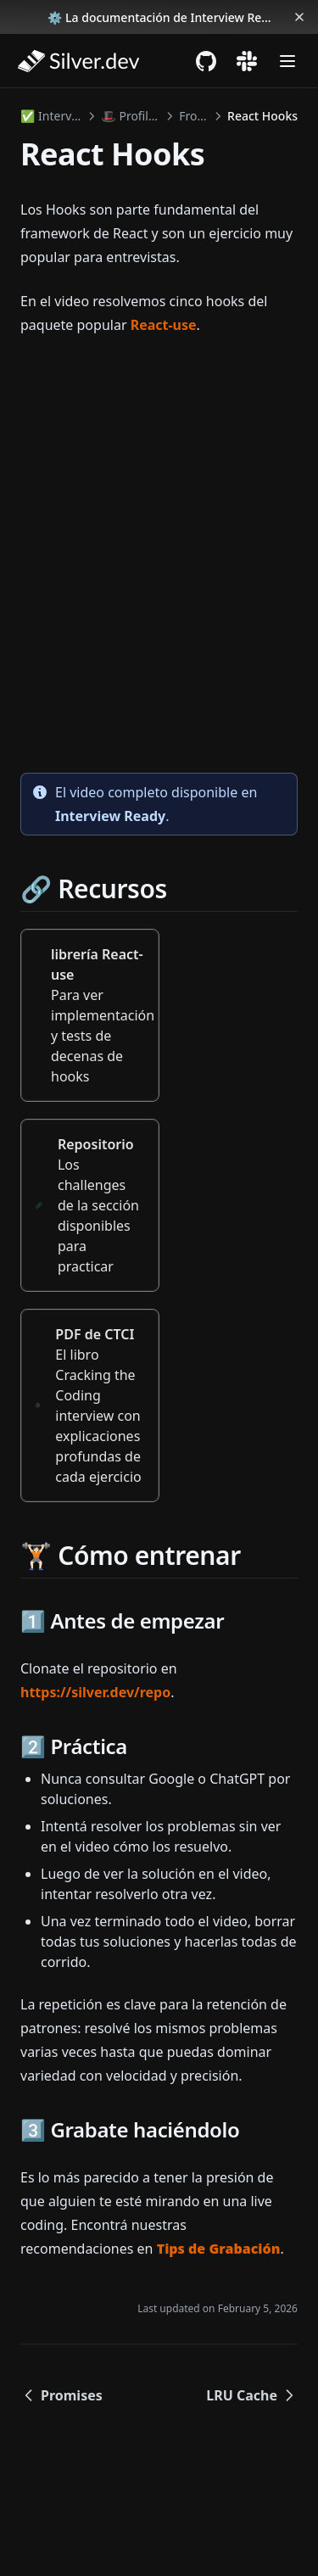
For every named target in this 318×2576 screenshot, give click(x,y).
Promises (61, 2395)
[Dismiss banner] (299, 17)
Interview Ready (110, 816)
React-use (164, 325)
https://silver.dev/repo (95, 1692)
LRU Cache (252, 2395)
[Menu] (287, 61)
